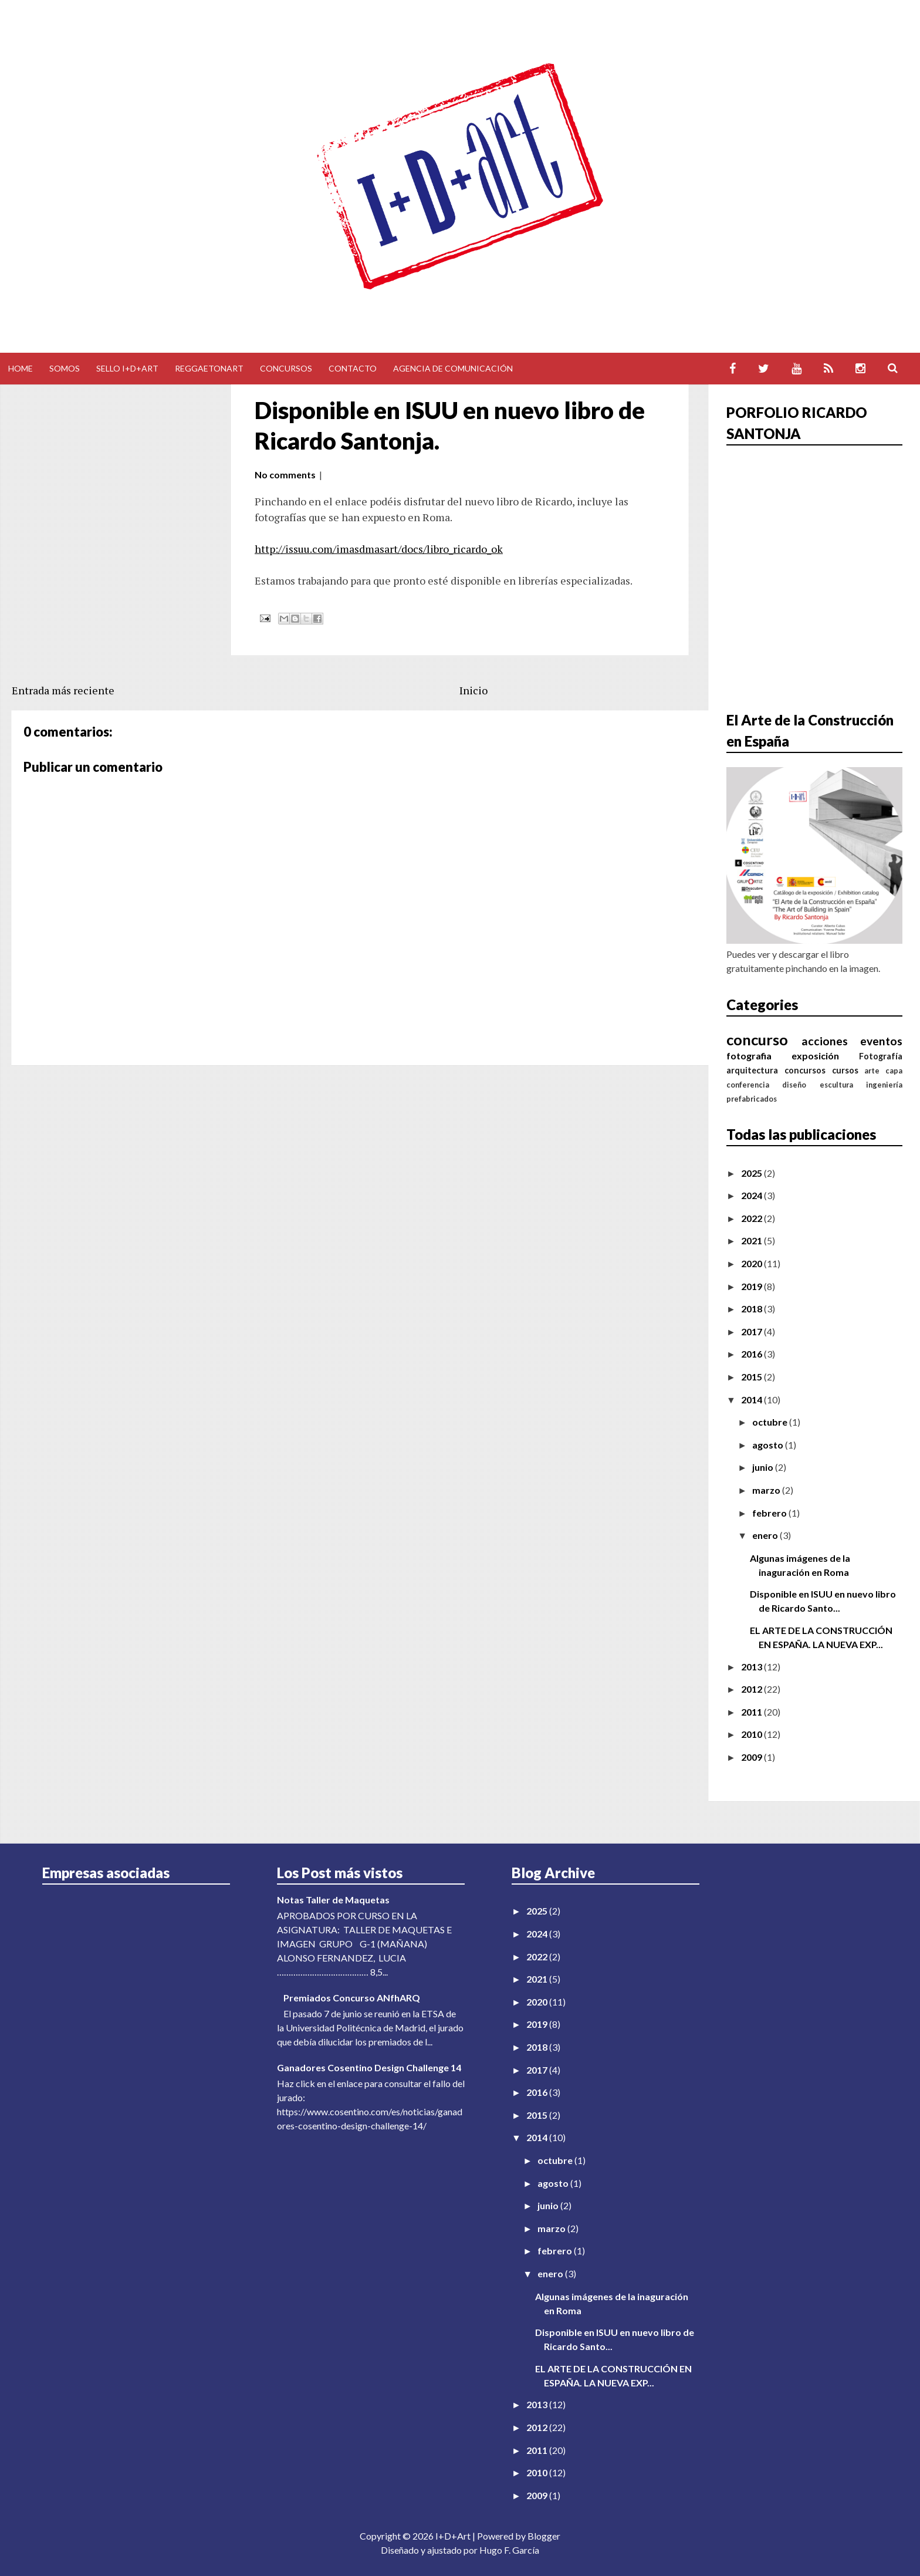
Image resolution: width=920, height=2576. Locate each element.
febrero (770, 1512)
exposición (815, 1055)
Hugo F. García (509, 2549)
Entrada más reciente (63, 690)
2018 (752, 1308)
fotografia (749, 1055)
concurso (757, 1039)
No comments (285, 474)
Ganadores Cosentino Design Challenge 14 (369, 2067)
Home (20, 368)
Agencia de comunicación (453, 368)
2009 (752, 1757)
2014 (752, 1399)
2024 (752, 1195)
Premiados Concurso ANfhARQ (351, 1997)
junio (763, 1467)
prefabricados (751, 1098)
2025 (752, 1173)
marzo (767, 1489)
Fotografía (880, 1056)
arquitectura (752, 1070)
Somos (64, 368)
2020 (752, 1263)
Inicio (473, 690)
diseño (794, 1084)
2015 (752, 1376)
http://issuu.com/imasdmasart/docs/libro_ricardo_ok (379, 549)
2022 (752, 1218)
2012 (752, 1688)
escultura (836, 1084)
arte (872, 1070)
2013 (752, 1666)
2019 (752, 1286)
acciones (824, 1041)
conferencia (747, 1084)
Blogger (543, 2535)
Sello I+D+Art (127, 368)
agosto (768, 1444)
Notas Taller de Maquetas (333, 1899)
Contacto (353, 368)
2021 (752, 1240)
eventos (881, 1041)
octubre (770, 1421)
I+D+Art (453, 2535)
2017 (752, 1331)
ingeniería (884, 1084)
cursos (845, 1070)
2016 (752, 1353)
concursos (805, 1070)
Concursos (286, 368)
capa (893, 1070)
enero (766, 1535)
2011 (752, 1711)
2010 (752, 1734)
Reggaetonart (209, 368)
